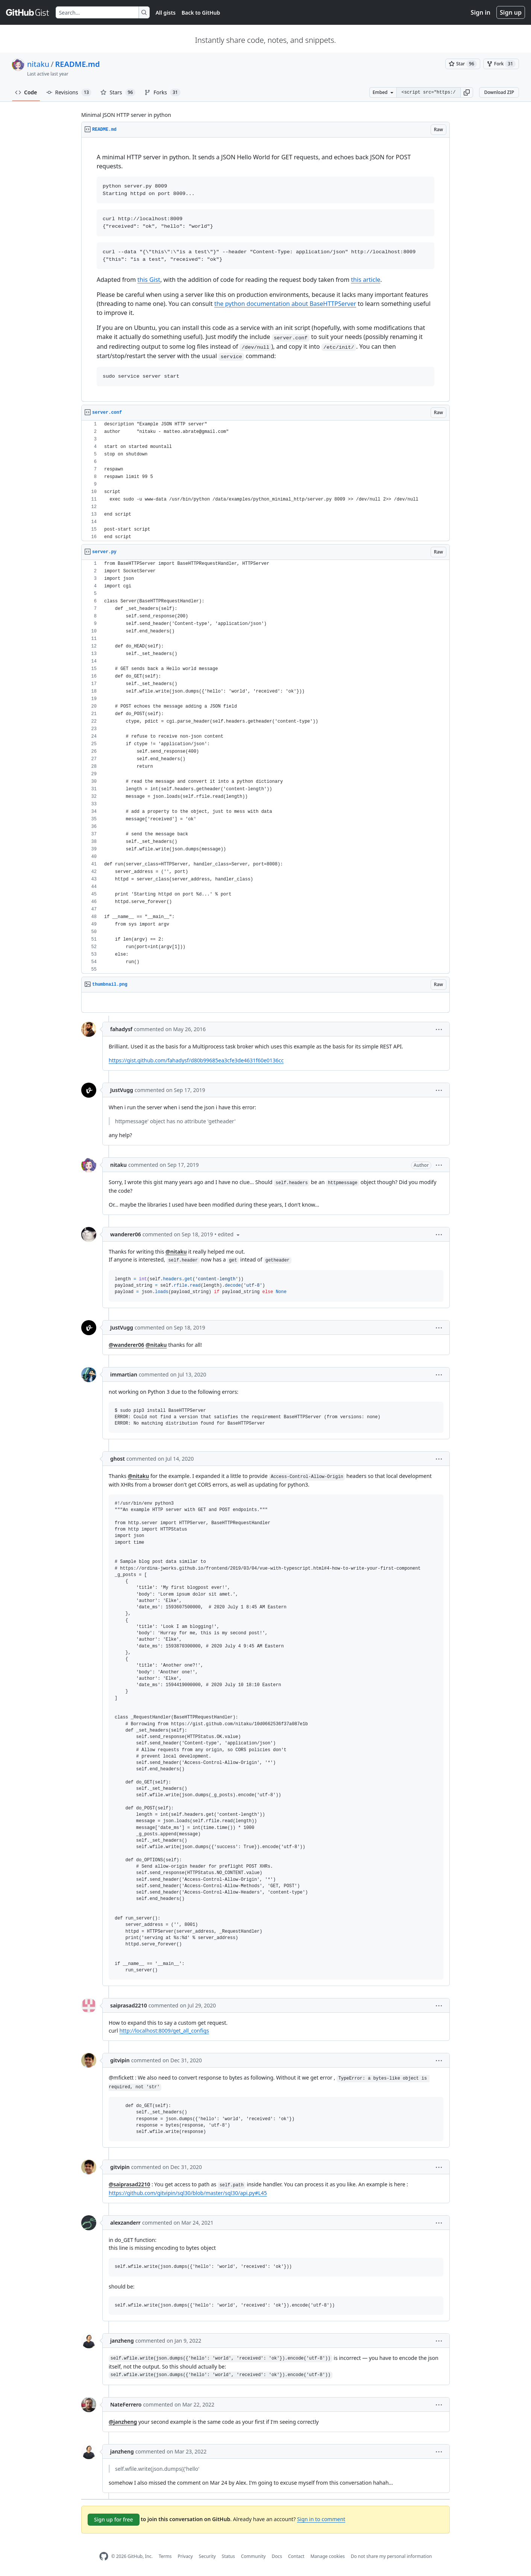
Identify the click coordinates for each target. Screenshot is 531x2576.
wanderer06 (125, 1234)
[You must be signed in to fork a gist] (501, 64)
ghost (117, 1458)
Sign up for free (113, 2519)
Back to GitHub (201, 12)
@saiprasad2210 (129, 2184)
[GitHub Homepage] (103, 2556)
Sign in (480, 12)
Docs (277, 2556)
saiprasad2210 (128, 2005)
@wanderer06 (126, 1344)
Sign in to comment (321, 2519)
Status (228, 2556)
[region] (265, 270)
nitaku (38, 64)
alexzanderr (125, 2222)
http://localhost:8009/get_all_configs (164, 2030)
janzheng (122, 2340)
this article (365, 279)
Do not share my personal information (391, 2556)
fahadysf (121, 1029)
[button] (466, 92)
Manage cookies (327, 2556)
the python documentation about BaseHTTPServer (285, 303)
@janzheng (123, 2421)
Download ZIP (499, 92)
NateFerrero (125, 2404)
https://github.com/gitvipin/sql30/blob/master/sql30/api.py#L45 (188, 2192)
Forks (162, 92)
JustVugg (121, 1090)
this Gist (148, 279)
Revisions (69, 92)
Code (26, 92)
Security (207, 2556)
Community (253, 2556)
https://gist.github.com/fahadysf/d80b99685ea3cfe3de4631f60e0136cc (196, 1060)
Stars (117, 92)
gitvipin (120, 2060)
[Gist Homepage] (28, 12)
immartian (123, 1374)
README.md (77, 64)
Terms (165, 2556)
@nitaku (176, 1251)
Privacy (185, 2556)
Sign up (511, 12)
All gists (166, 12)
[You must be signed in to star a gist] (462, 64)
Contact (296, 2556)
